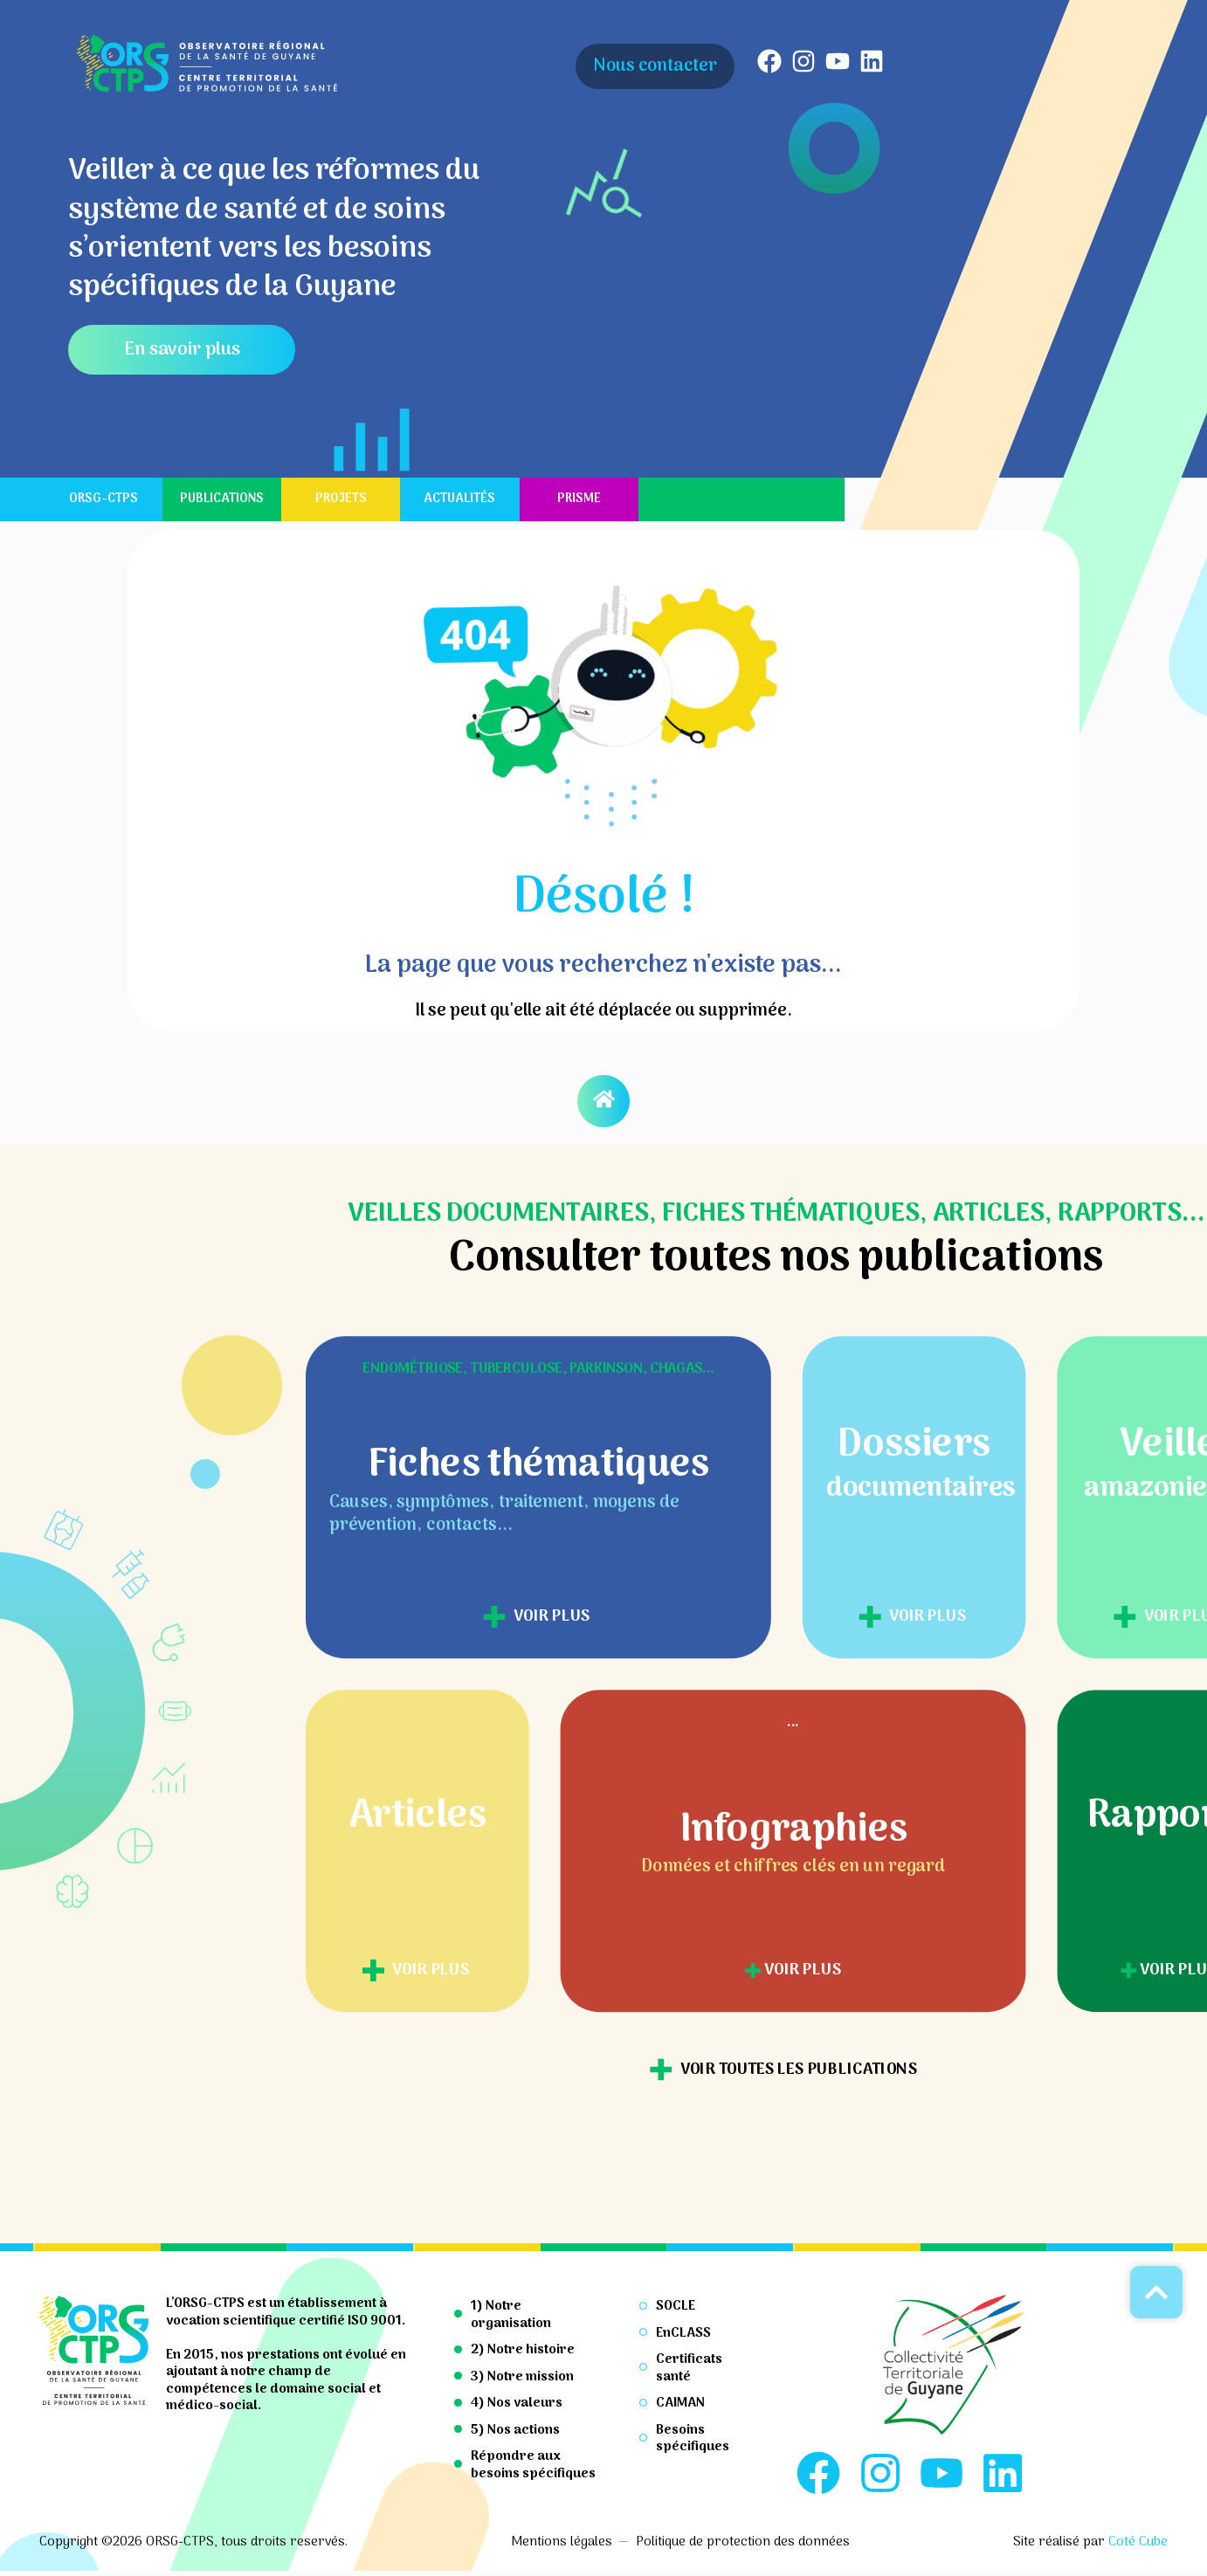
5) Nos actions (515, 2430)
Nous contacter (655, 66)
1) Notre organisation (511, 2315)
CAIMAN (680, 2403)
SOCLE (675, 2306)
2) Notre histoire (523, 2349)
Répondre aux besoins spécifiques (533, 2465)
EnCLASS (683, 2333)
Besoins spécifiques (692, 2439)
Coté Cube (1138, 2547)
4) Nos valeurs (516, 2403)
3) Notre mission (522, 2376)
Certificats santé (689, 2368)
